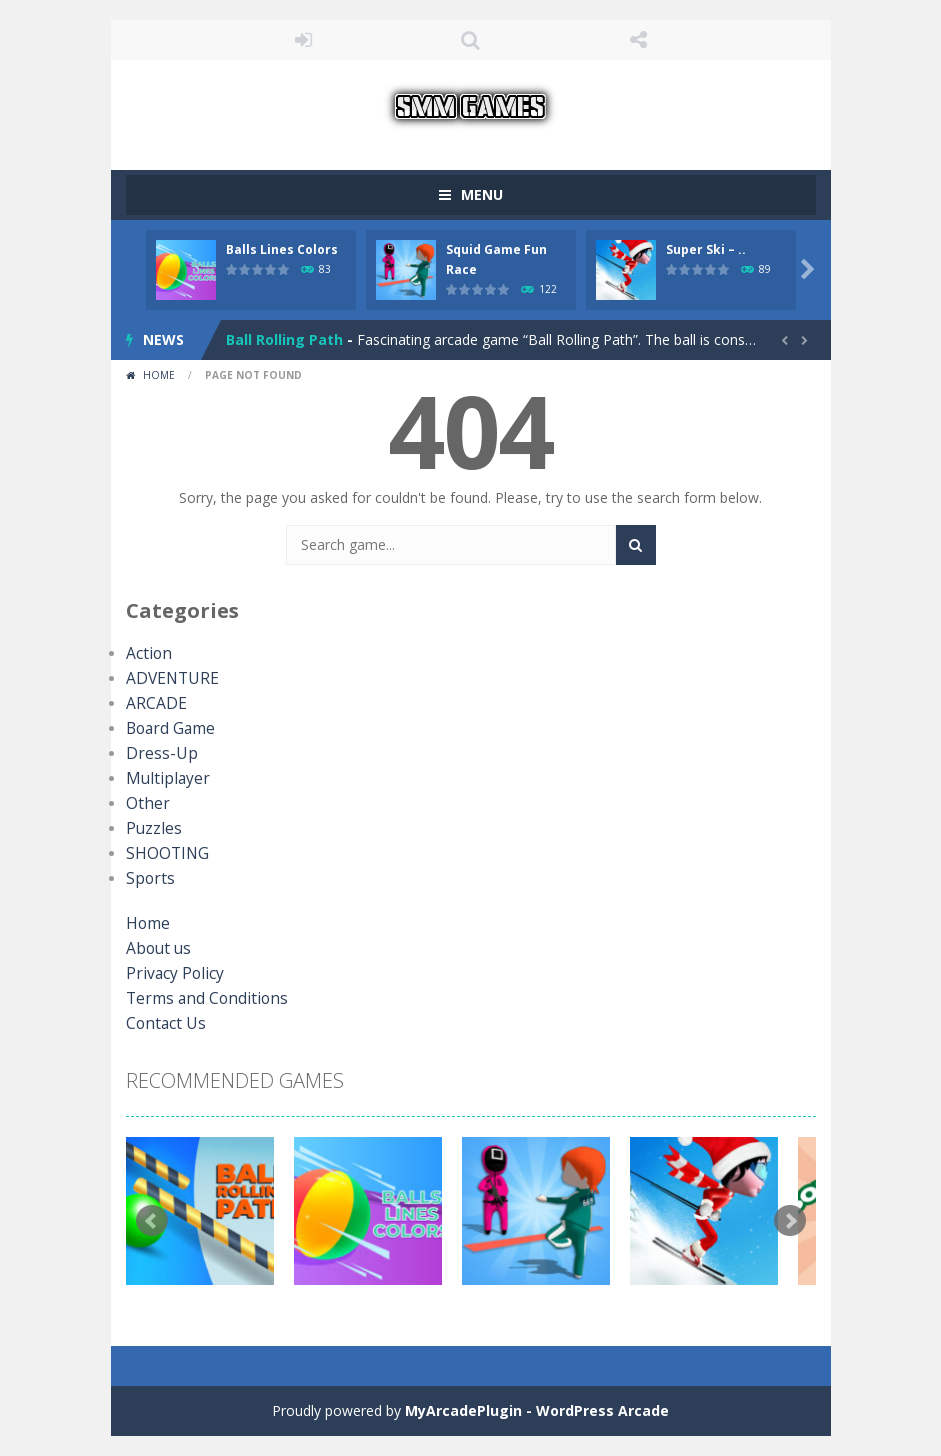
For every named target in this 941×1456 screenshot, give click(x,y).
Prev (152, 1221)
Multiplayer (161, 778)
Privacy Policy (170, 973)
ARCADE (153, 703)
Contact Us (162, 1023)
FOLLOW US (638, 40)
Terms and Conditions (197, 998)
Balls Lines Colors (282, 249)
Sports (147, 878)
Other (144, 803)
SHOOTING (163, 853)
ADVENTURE (167, 678)
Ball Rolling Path (284, 339)
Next (790, 1221)
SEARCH (471, 40)
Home (159, 375)
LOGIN (303, 40)
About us (155, 948)
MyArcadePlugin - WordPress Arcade (537, 1410)
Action (146, 653)
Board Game (167, 728)
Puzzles (150, 828)
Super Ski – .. (706, 249)
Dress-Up (156, 753)
